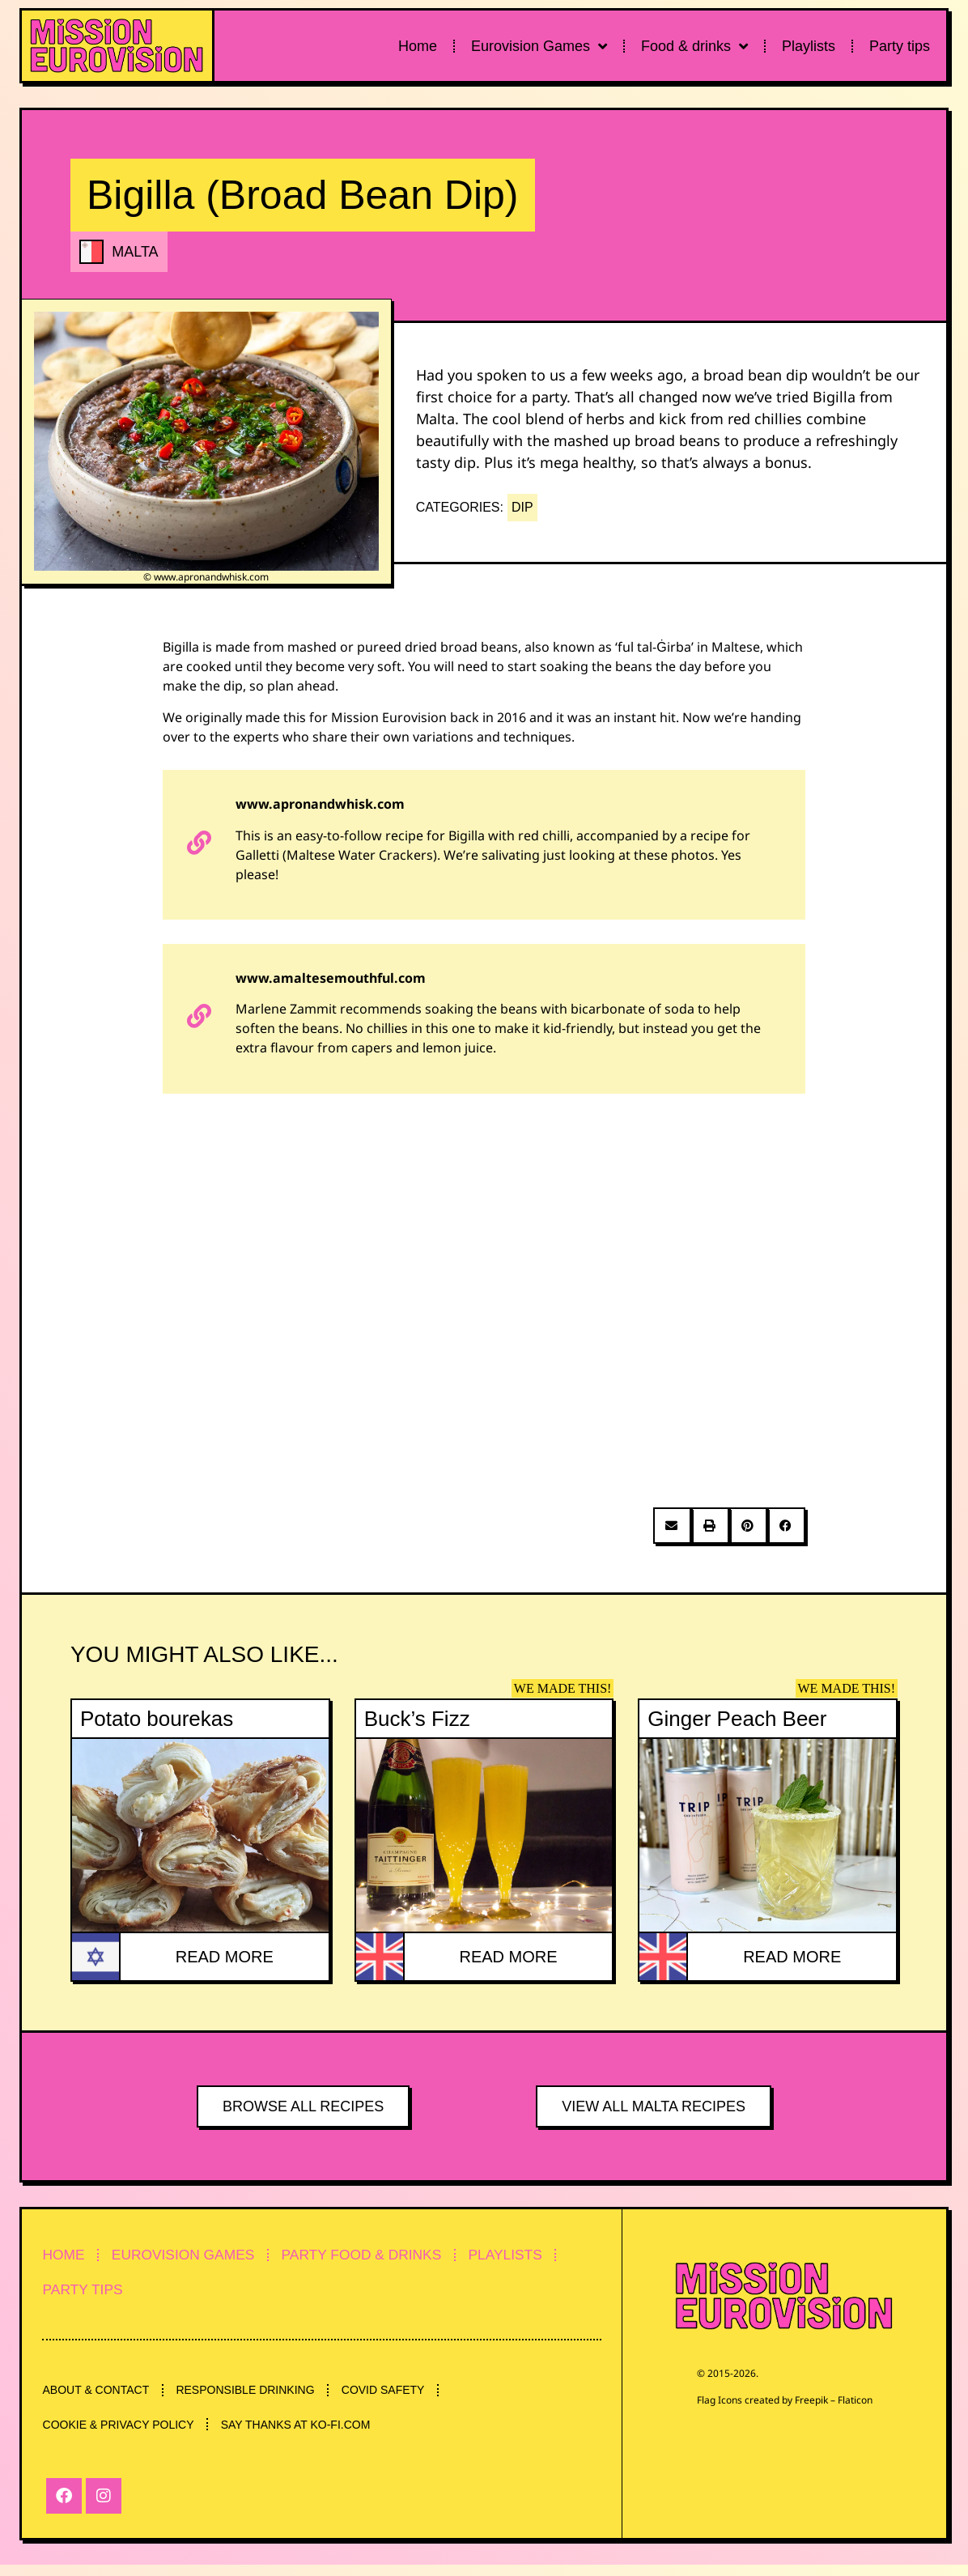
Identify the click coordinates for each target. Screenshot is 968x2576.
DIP (522, 507)
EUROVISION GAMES (198, 2256)
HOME (68, 2256)
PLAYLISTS (544, 2256)
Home (417, 46)
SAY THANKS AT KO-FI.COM (306, 2434)
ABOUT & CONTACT (99, 2397)
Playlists (808, 46)
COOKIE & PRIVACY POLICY (121, 2434)
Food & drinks (694, 46)
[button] (672, 1526)
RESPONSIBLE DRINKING (256, 2397)
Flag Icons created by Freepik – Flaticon (784, 2400)
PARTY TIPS (87, 2293)
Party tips (899, 46)
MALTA (135, 252)
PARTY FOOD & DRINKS (389, 2256)
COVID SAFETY (401, 2397)
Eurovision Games (539, 46)
